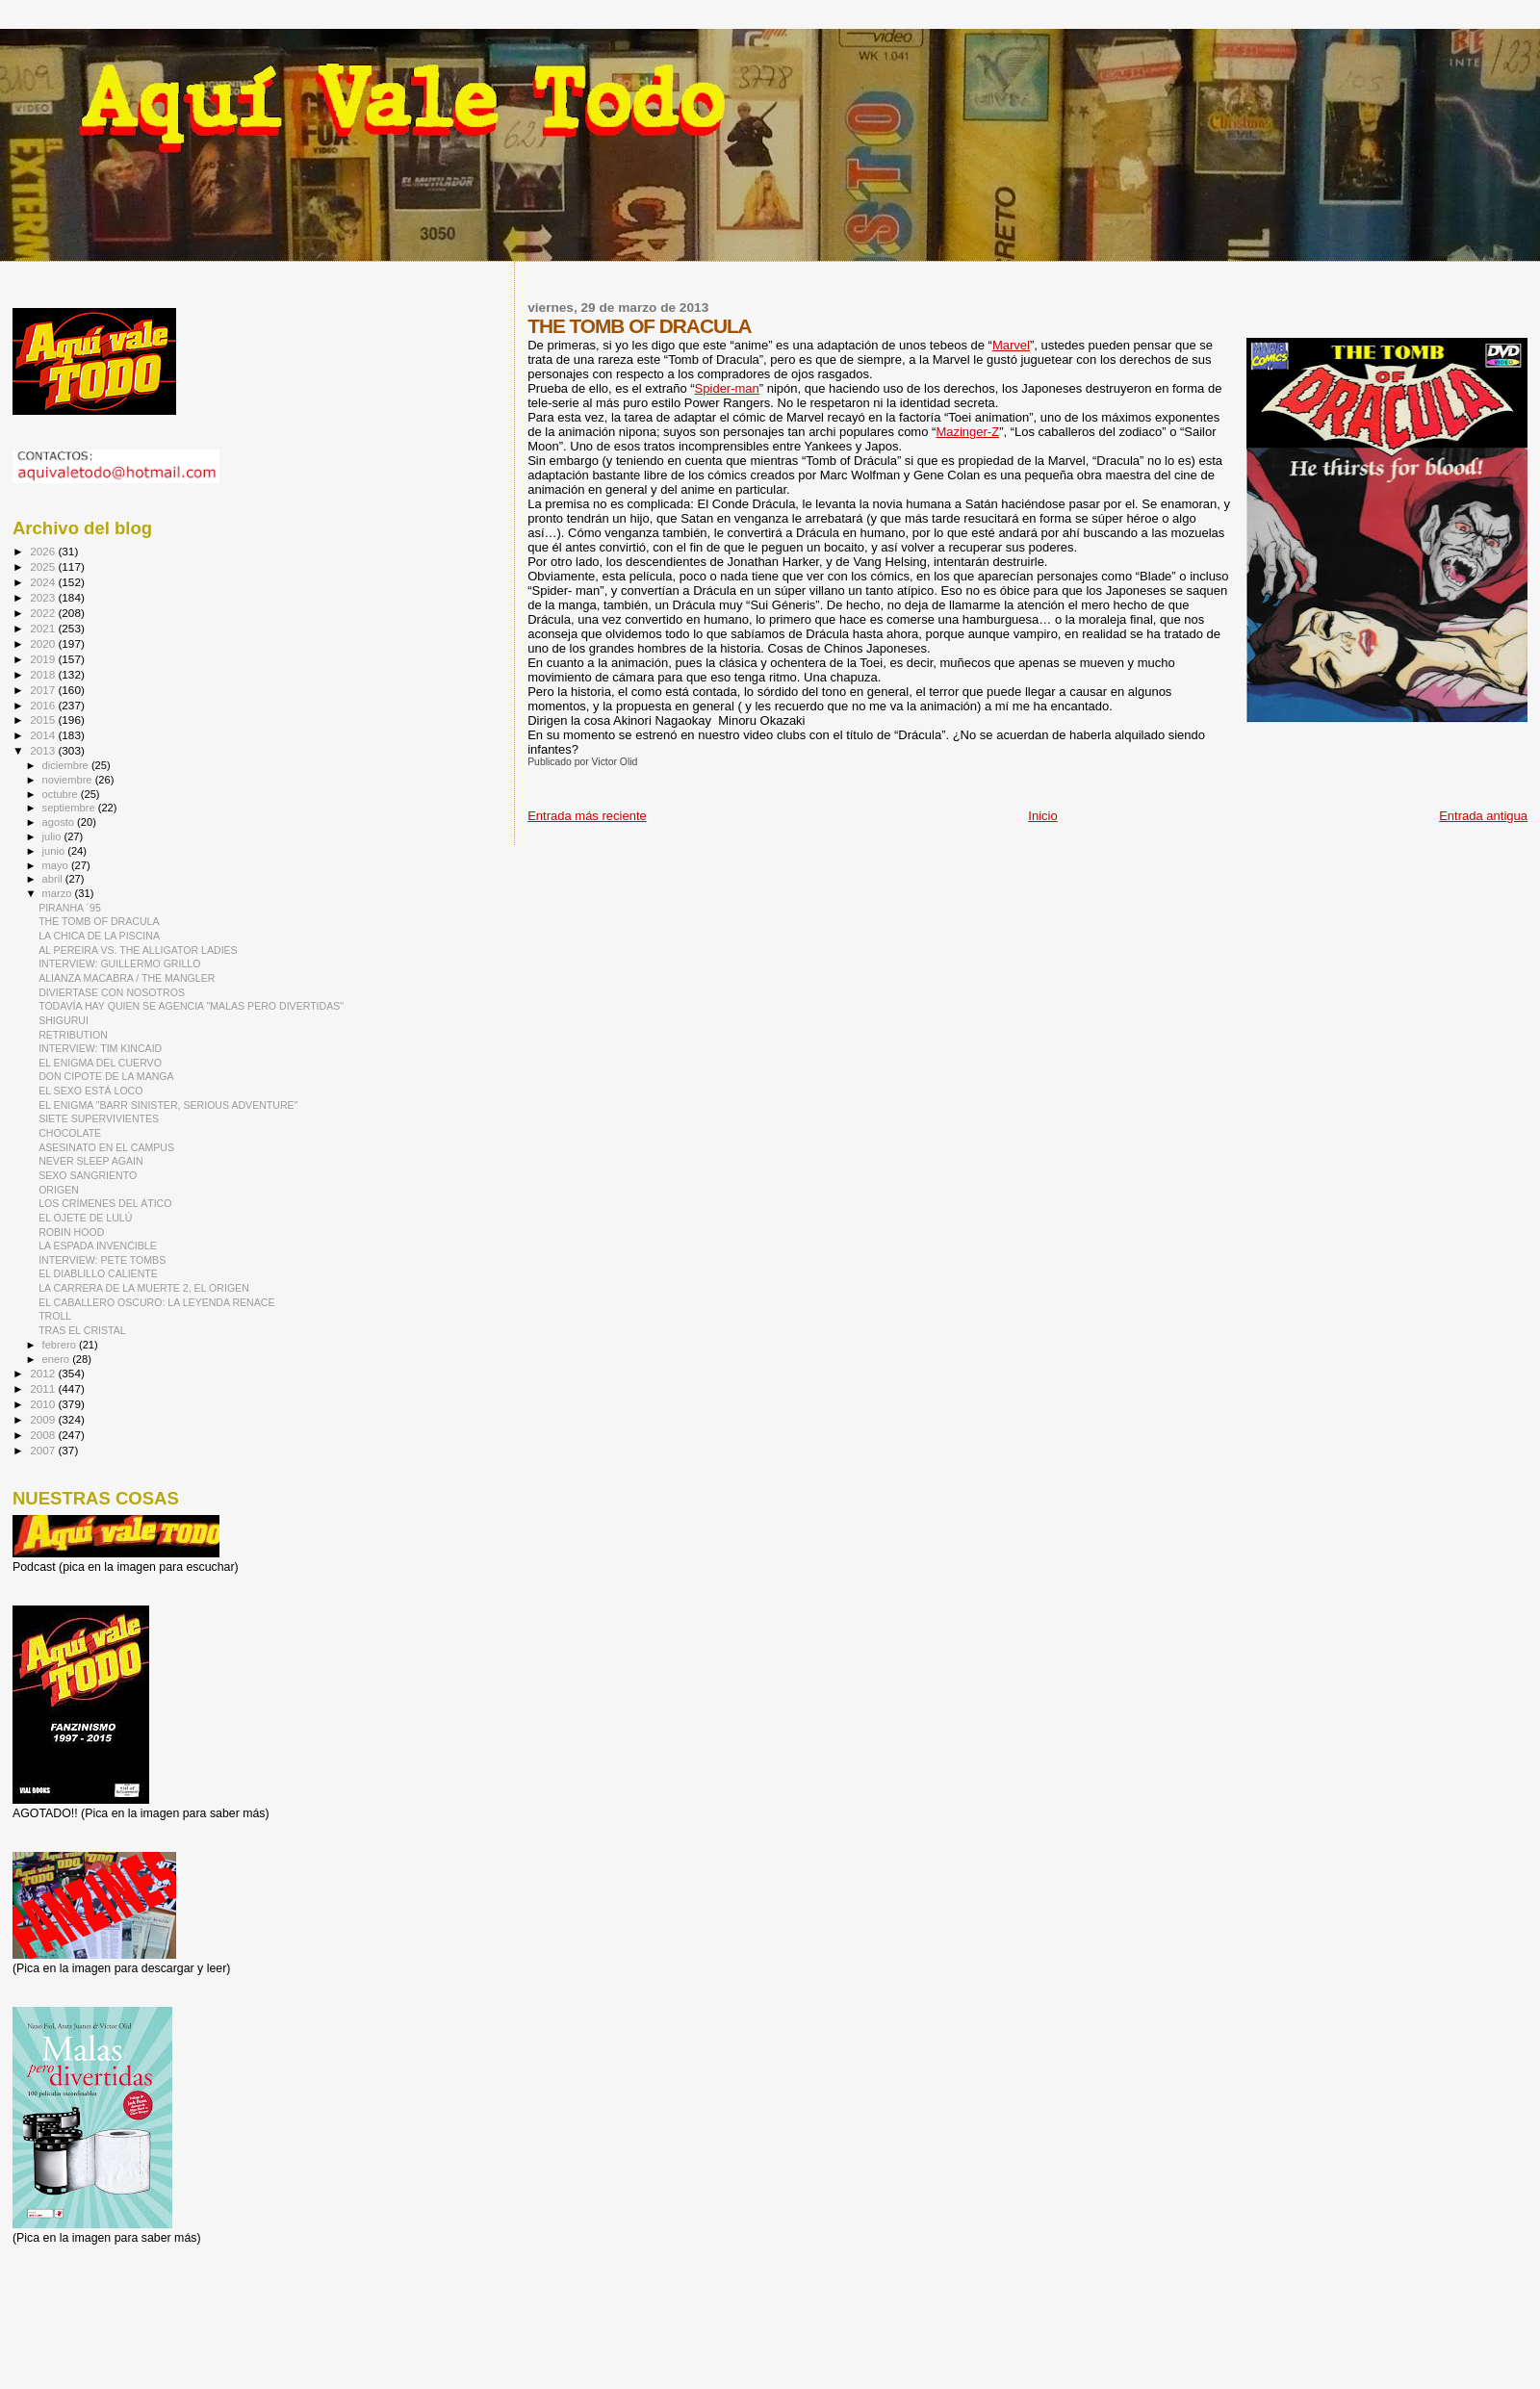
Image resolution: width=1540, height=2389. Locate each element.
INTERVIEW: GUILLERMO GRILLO (119, 963)
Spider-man (727, 388)
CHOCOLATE (69, 1133)
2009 (44, 1419)
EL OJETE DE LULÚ (85, 1217)
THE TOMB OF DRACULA (98, 921)
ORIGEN (58, 1189)
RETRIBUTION (73, 1034)
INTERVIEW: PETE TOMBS (102, 1260)
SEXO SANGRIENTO (87, 1175)
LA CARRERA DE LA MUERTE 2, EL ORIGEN (143, 1288)
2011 (44, 1388)
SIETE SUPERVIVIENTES (98, 1118)
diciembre (66, 765)
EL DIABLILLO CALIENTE (98, 1273)
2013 (44, 750)
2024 (44, 582)
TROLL (54, 1316)
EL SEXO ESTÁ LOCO (90, 1090)
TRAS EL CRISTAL (82, 1330)
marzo (58, 893)
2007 (44, 1450)
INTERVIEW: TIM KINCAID (100, 1048)
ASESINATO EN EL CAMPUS (106, 1147)
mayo (56, 865)
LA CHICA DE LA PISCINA (99, 935)
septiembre (70, 807)
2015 (44, 719)
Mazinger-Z (967, 431)
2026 (44, 551)
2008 (44, 1434)
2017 (44, 689)
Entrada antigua (1483, 816)
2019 (44, 659)
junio (55, 851)
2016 (44, 705)
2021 (44, 628)
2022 (44, 612)
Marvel (1011, 345)
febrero (60, 1344)
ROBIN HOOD (71, 1232)
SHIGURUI (63, 1020)
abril (53, 879)
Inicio (1042, 816)
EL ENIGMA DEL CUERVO (100, 1062)
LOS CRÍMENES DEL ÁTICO (104, 1203)
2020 (44, 643)
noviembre (68, 779)
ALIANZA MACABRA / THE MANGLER (126, 978)
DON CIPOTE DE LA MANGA (105, 1076)
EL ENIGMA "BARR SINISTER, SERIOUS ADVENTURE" (167, 1105)
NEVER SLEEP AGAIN (90, 1161)
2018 (44, 674)
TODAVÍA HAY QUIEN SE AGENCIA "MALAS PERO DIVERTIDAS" (191, 1006)
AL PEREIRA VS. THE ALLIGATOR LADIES (138, 950)
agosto (60, 822)
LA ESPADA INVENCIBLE (97, 1245)
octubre (61, 794)
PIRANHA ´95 (69, 907)
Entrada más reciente (587, 816)
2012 (44, 1373)
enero (57, 1359)
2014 (44, 735)
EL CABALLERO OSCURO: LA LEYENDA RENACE (156, 1302)
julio (53, 836)
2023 (44, 597)
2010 (44, 1404)
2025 (44, 566)
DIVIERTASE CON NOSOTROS (111, 992)
